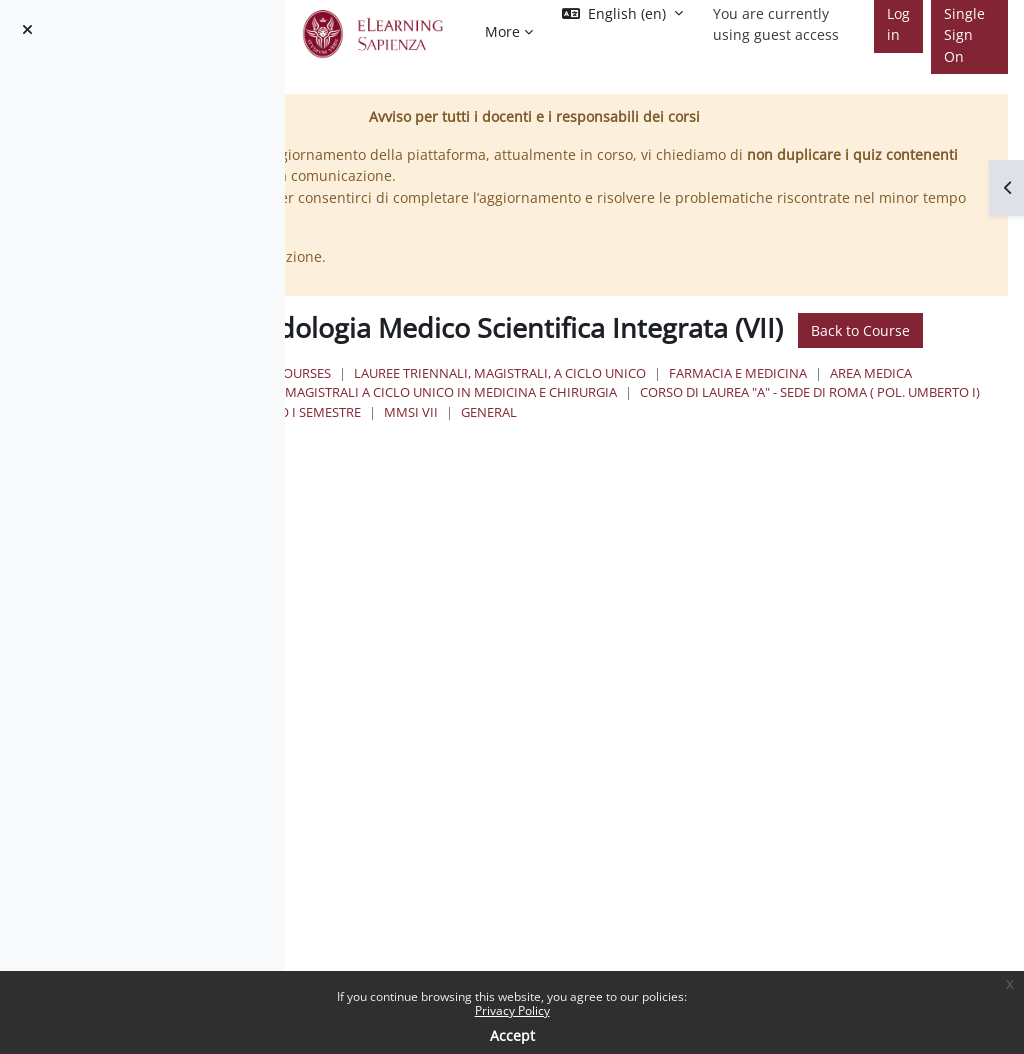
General (562, 482)
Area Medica (659, 425)
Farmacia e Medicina (526, 425)
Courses (524, 406)
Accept (512, 1035)
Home (453, 406)
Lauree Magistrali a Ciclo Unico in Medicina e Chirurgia (647, 444)
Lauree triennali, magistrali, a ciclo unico (721, 406)
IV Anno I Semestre (882, 463)
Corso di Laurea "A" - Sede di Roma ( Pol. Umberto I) (627, 463)
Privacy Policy (512, 1010)
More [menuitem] (502, 31)
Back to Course (559, 362)
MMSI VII (484, 482)
